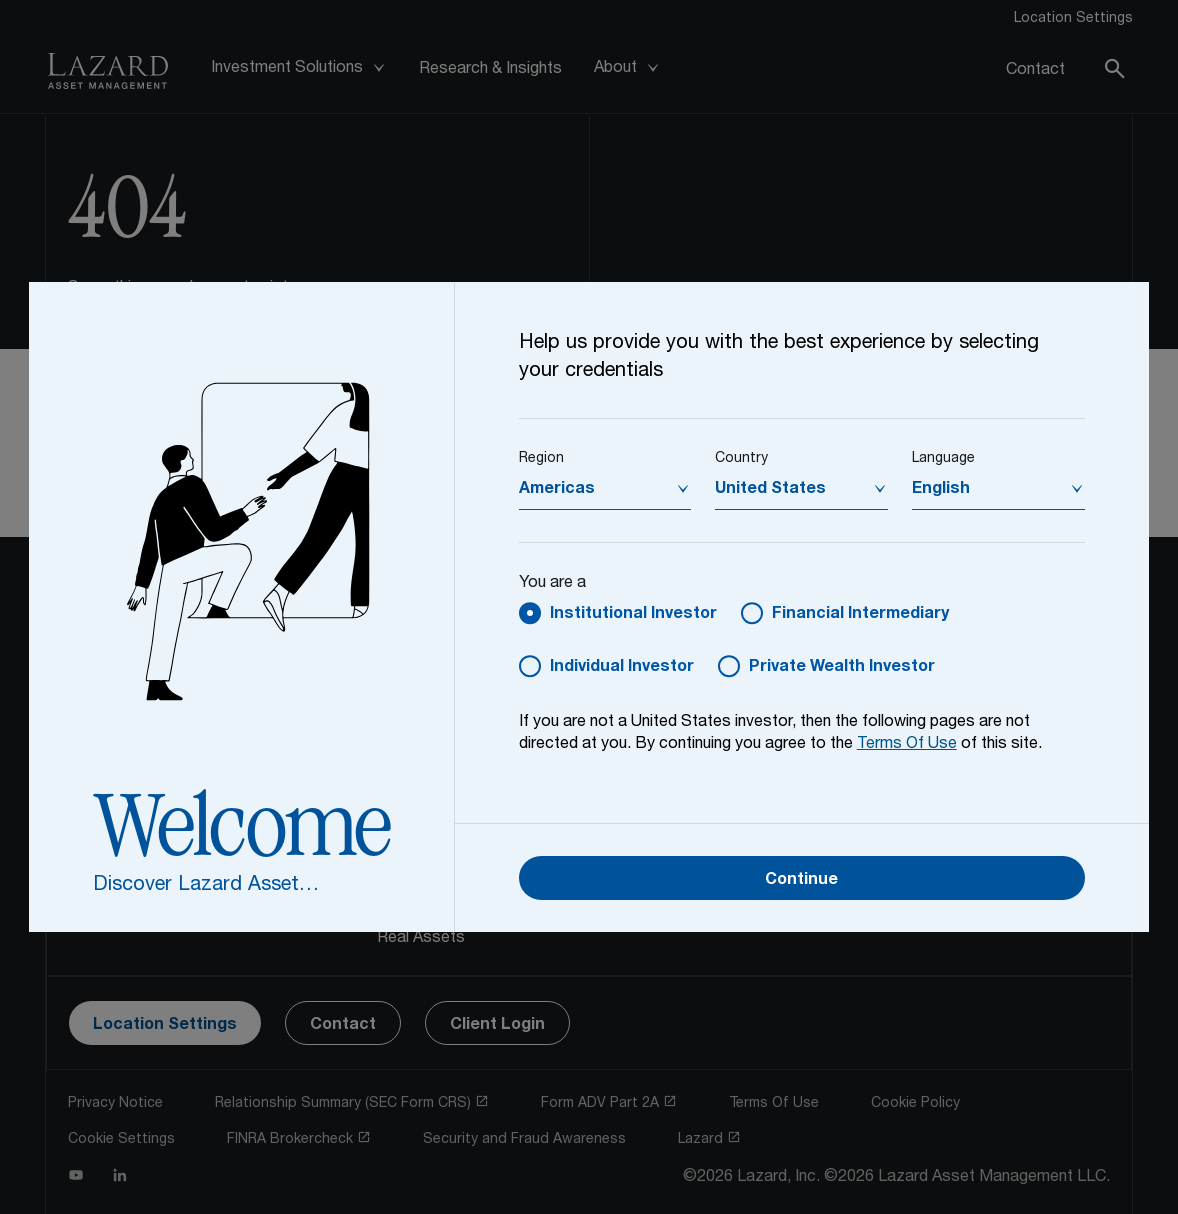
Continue (801, 881)
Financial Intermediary (860, 615)
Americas (557, 490)
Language (943, 459)
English (941, 490)
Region (541, 459)
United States (770, 490)
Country (741, 459)
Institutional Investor (633, 615)
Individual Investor (622, 668)
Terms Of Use (907, 745)
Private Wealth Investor (842, 668)
